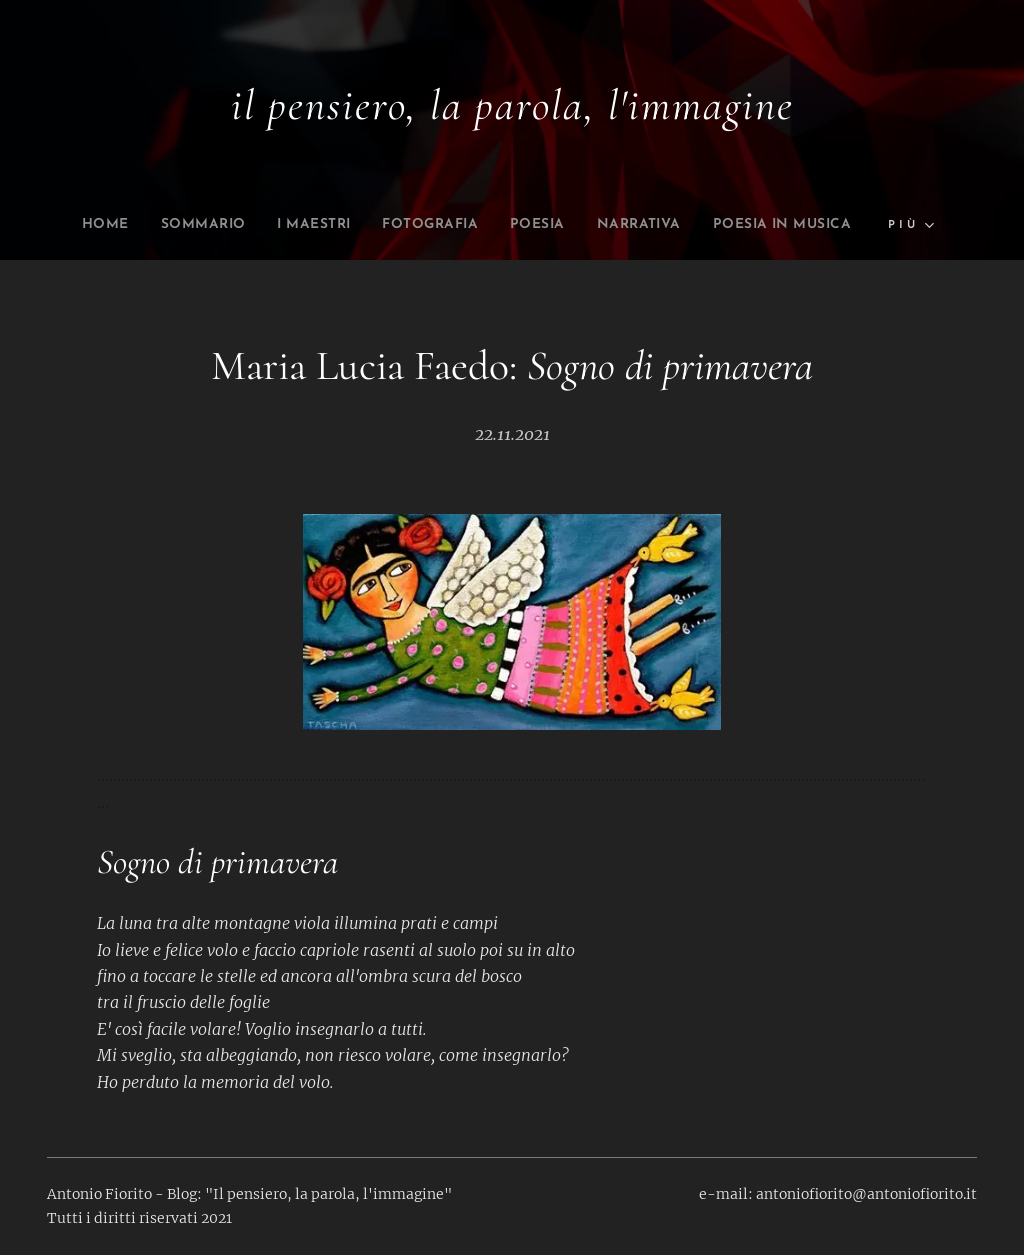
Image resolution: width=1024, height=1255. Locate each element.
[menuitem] (162, 225)
